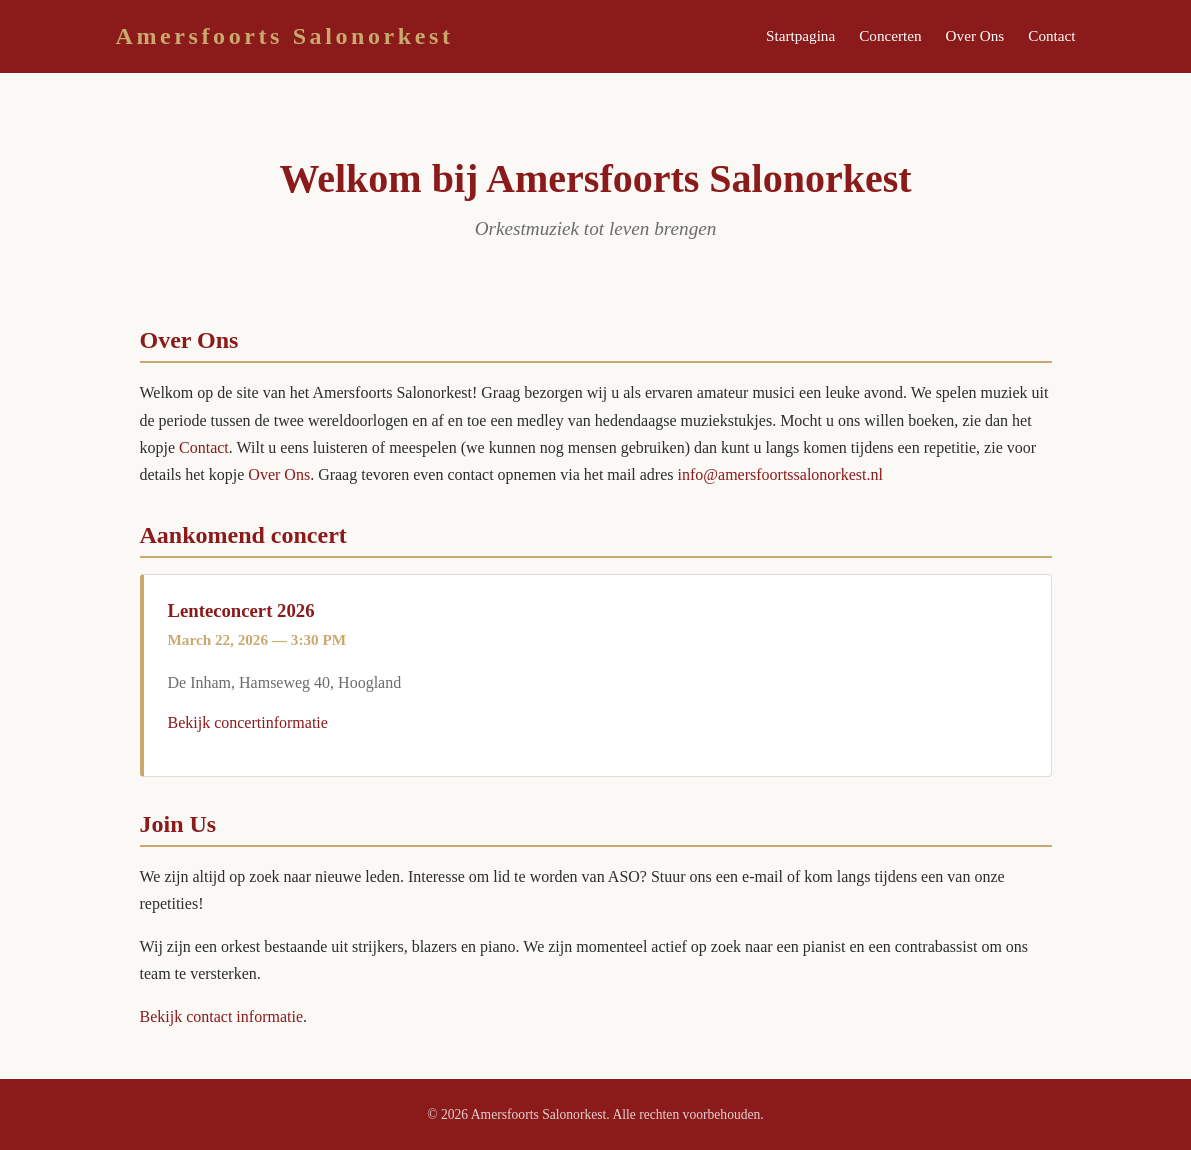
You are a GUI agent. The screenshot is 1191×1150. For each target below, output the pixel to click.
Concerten (890, 35)
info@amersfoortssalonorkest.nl (780, 474)
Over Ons (975, 35)
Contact (1051, 35)
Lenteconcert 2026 (241, 610)
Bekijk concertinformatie (248, 722)
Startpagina (800, 35)
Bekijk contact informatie (222, 1016)
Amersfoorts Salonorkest (285, 36)
